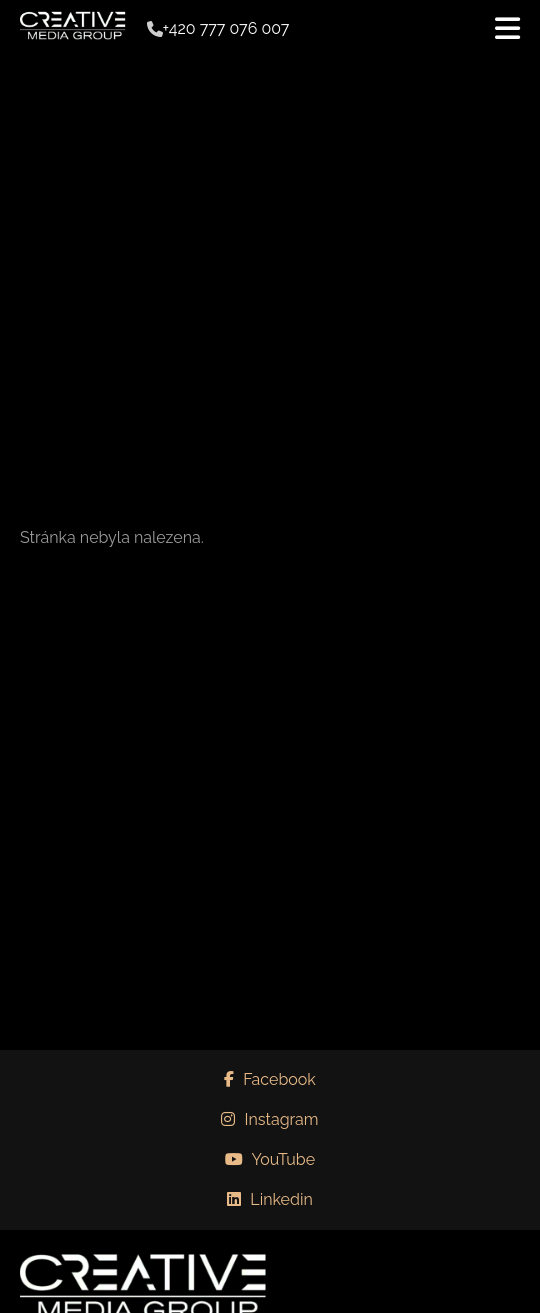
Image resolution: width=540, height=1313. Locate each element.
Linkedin (269, 1199)
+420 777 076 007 (226, 29)
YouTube (270, 1159)
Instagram (269, 1119)
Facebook (270, 1079)
